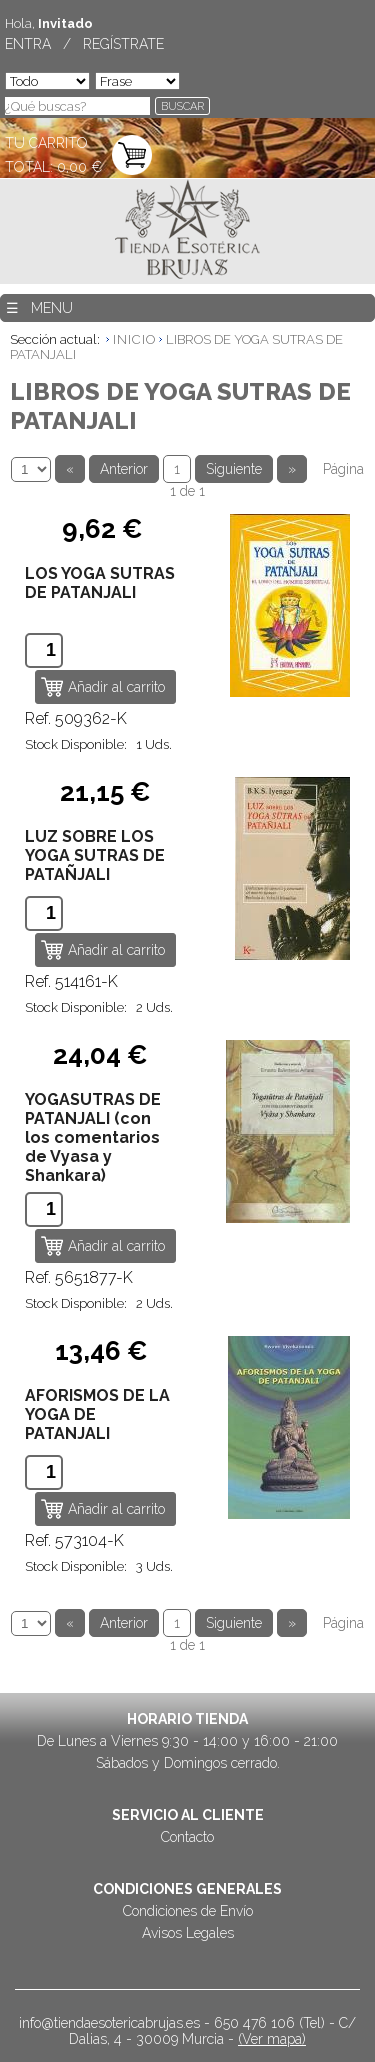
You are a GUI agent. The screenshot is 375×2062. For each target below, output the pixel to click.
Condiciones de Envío (188, 1911)
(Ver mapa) (272, 2039)
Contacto (187, 1837)
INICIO (134, 339)
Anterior (124, 469)
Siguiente (234, 469)
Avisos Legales (188, 1933)
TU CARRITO (46, 143)
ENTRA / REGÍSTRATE (84, 44)
